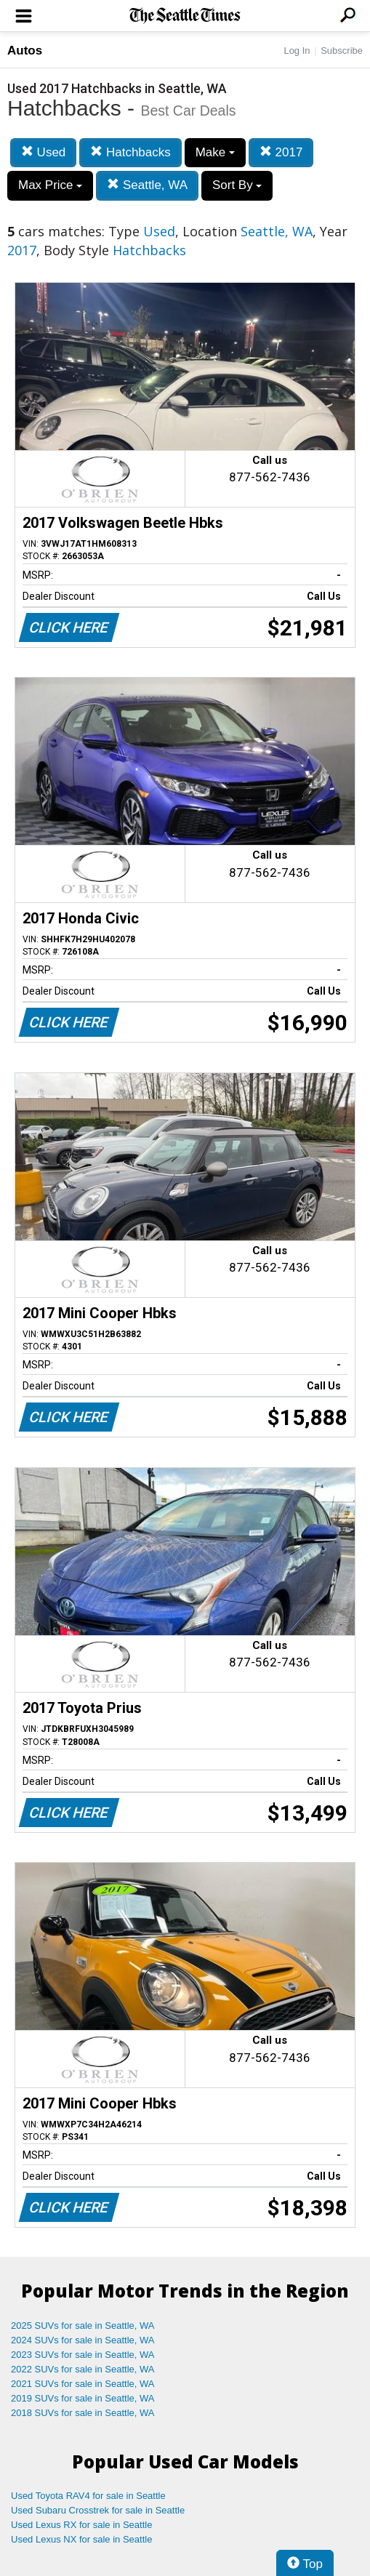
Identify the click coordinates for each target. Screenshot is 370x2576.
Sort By (237, 185)
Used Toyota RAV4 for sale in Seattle (88, 2495)
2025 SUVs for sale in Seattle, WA (83, 2325)
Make (215, 152)
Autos (24, 50)
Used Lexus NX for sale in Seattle (81, 2539)
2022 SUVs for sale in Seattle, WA (83, 2369)
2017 (281, 152)
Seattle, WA (147, 185)
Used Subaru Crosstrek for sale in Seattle (98, 2510)
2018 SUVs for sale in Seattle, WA (83, 2412)
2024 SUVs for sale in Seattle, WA (83, 2340)
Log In (296, 50)
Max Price (50, 185)
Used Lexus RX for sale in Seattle (81, 2524)
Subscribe (342, 50)
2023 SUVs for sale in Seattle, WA (83, 2354)
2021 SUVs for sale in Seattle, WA (83, 2383)
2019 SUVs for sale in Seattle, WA (83, 2398)
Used (43, 152)
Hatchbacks (130, 152)
